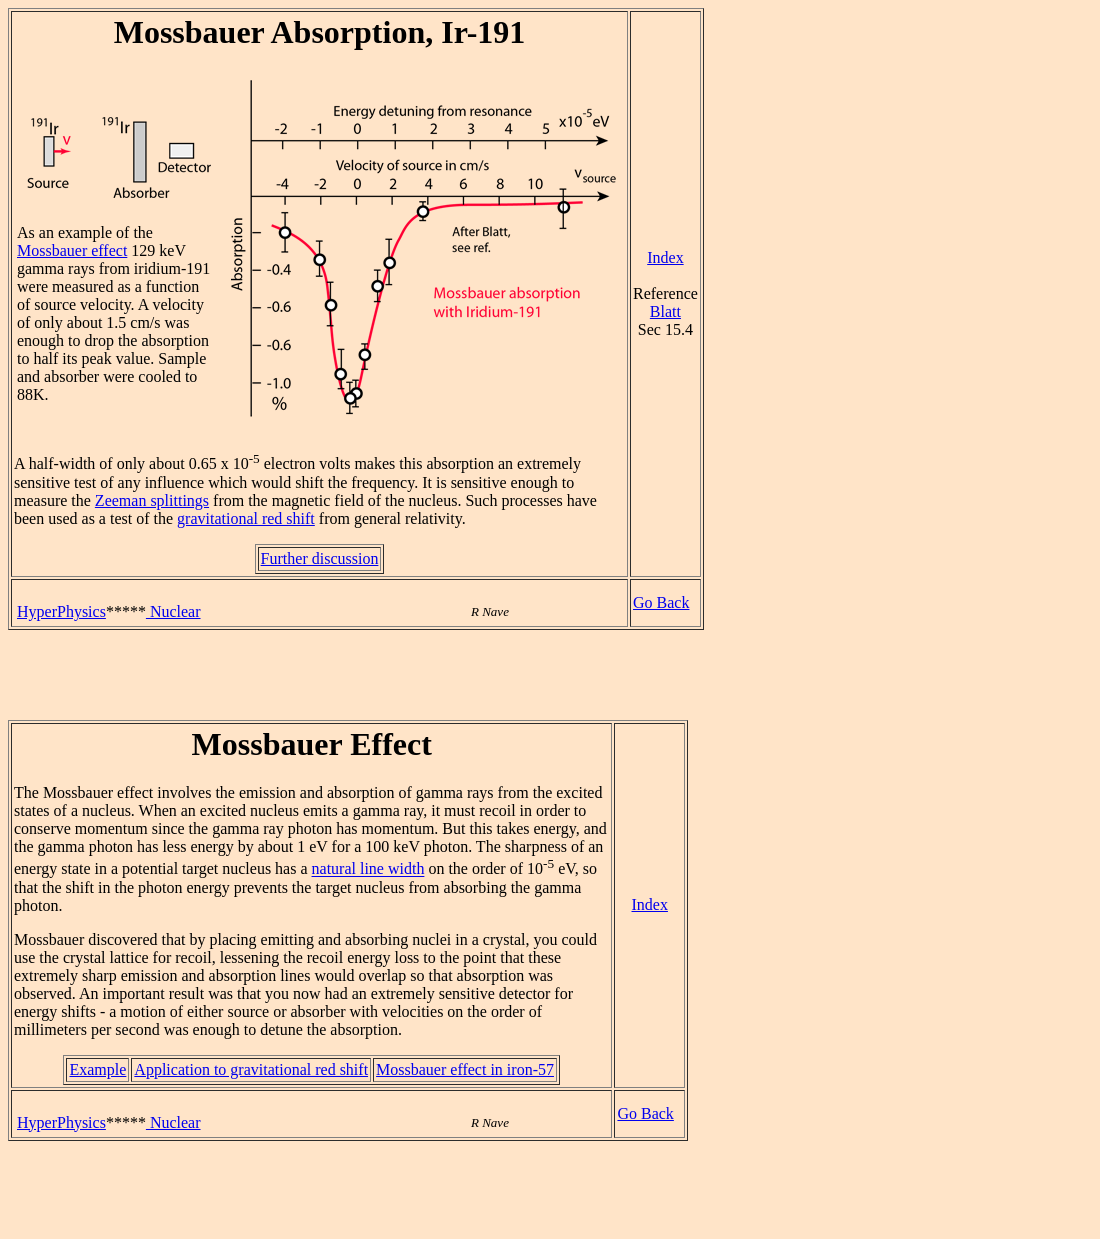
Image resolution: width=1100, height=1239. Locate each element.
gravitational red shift (246, 518)
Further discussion (320, 558)
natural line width (368, 869)
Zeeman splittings (152, 500)
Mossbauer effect (72, 250)
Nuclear (173, 611)
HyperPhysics (61, 611)
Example (97, 1069)
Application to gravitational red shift (251, 1069)
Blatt (665, 311)
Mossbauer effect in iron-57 (465, 1069)
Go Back (661, 602)
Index (665, 257)
